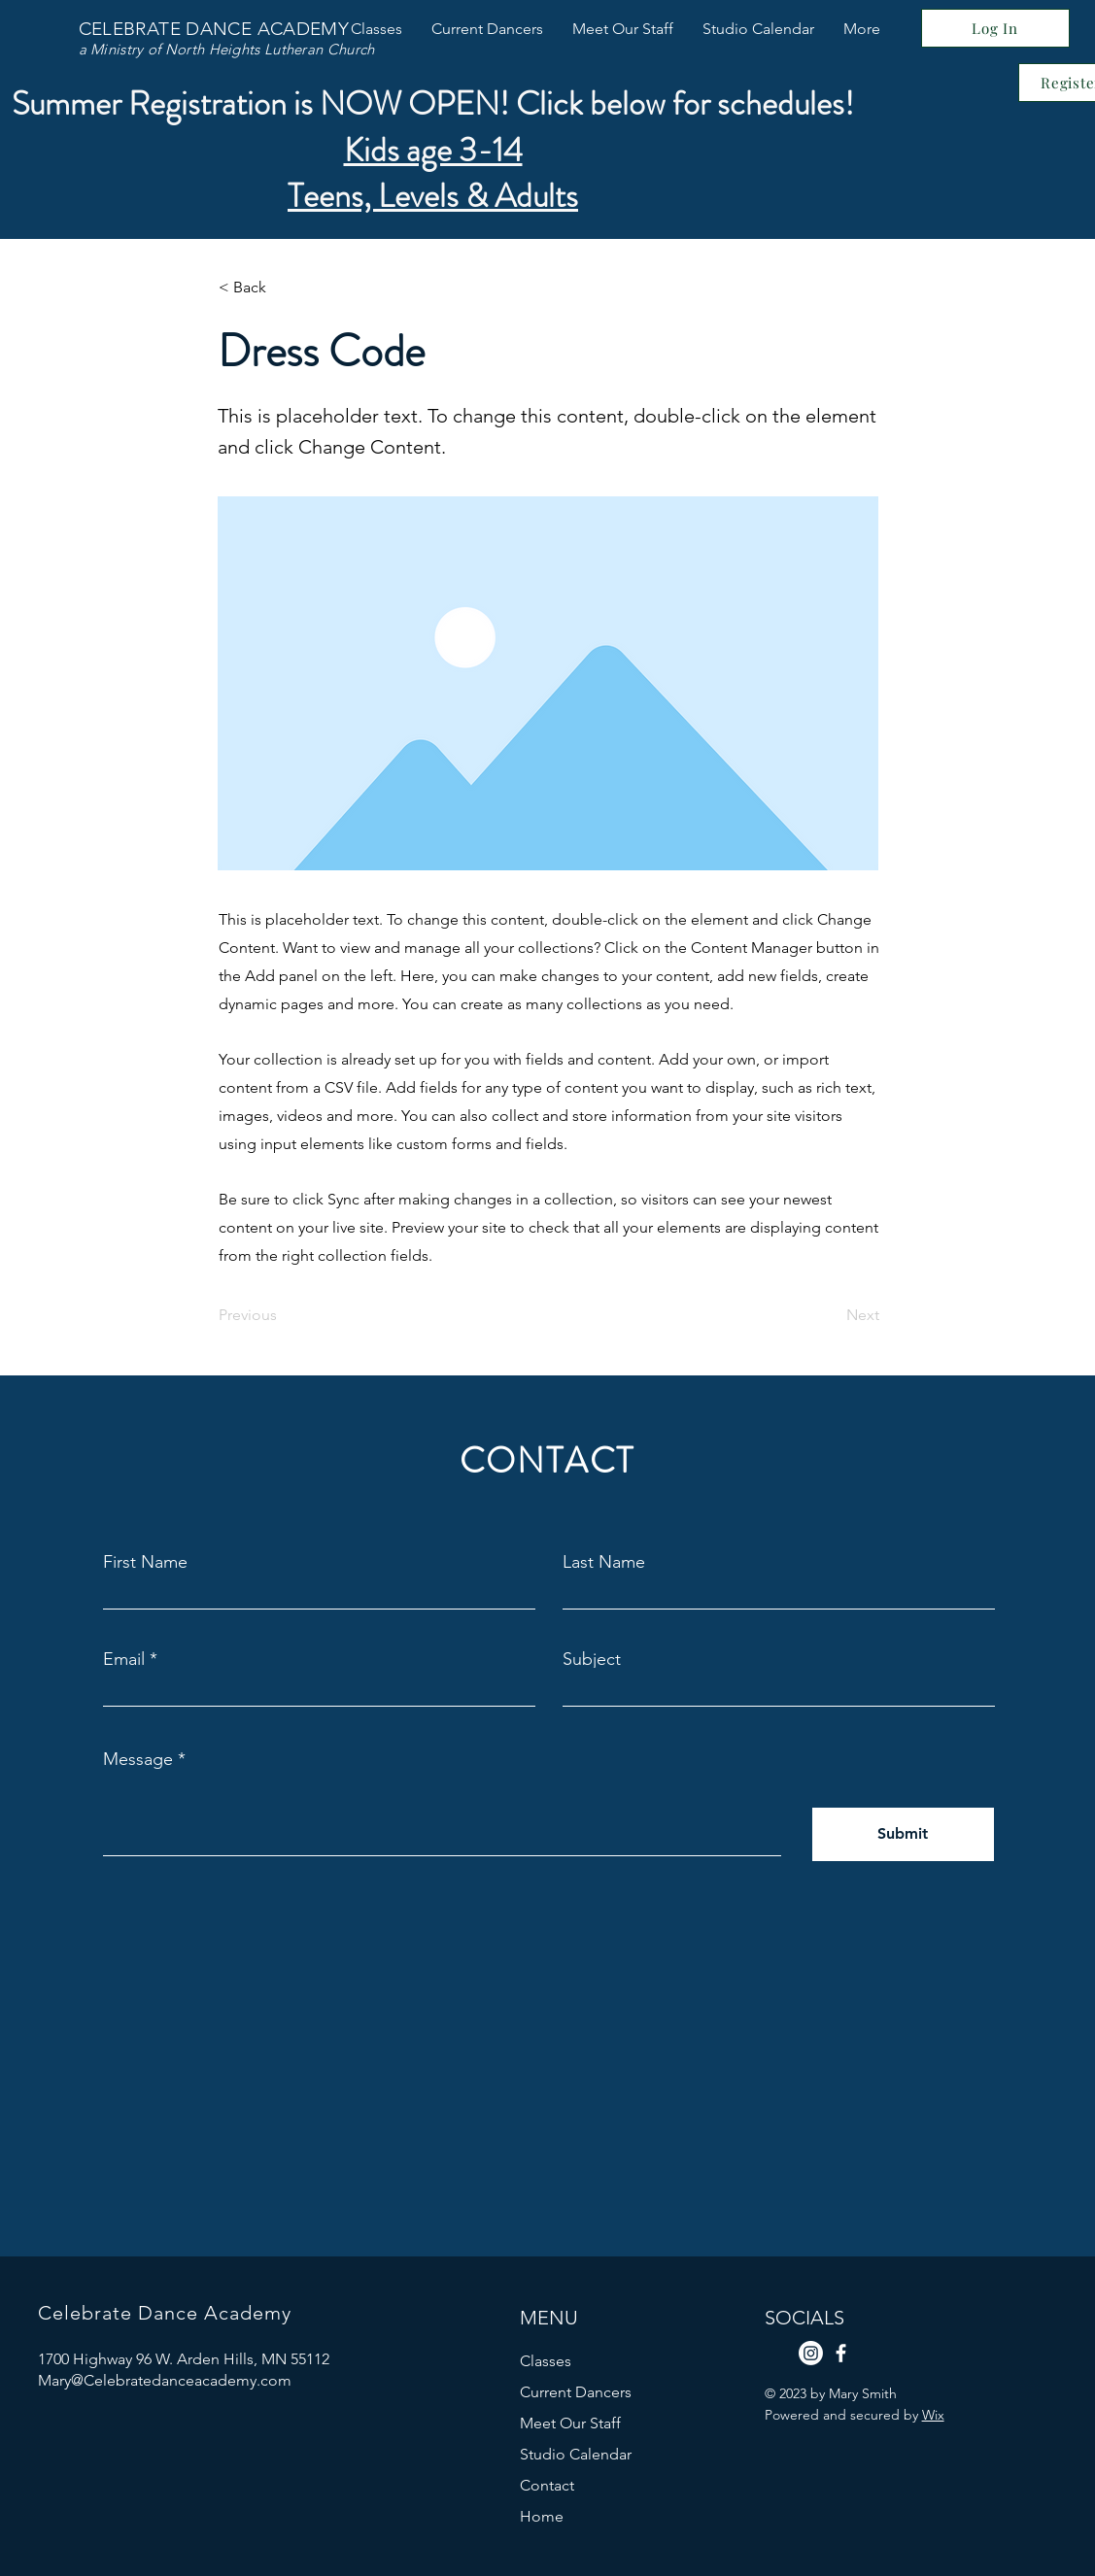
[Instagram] (811, 2353)
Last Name (604, 1562)
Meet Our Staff (570, 2423)
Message (138, 1759)
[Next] (830, 1315)
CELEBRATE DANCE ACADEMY (214, 28)
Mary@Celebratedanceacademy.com (164, 2380)
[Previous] (283, 1315)
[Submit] (903, 1834)
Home (542, 2516)
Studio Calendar (576, 2454)
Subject (592, 1659)
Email (124, 1659)
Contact (547, 2485)
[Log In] (995, 28)
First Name (145, 1562)
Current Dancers (576, 2392)
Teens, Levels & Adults (433, 196)
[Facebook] (841, 2353)
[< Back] (283, 287)
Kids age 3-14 (433, 150)
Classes (545, 2361)
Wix (933, 2414)
